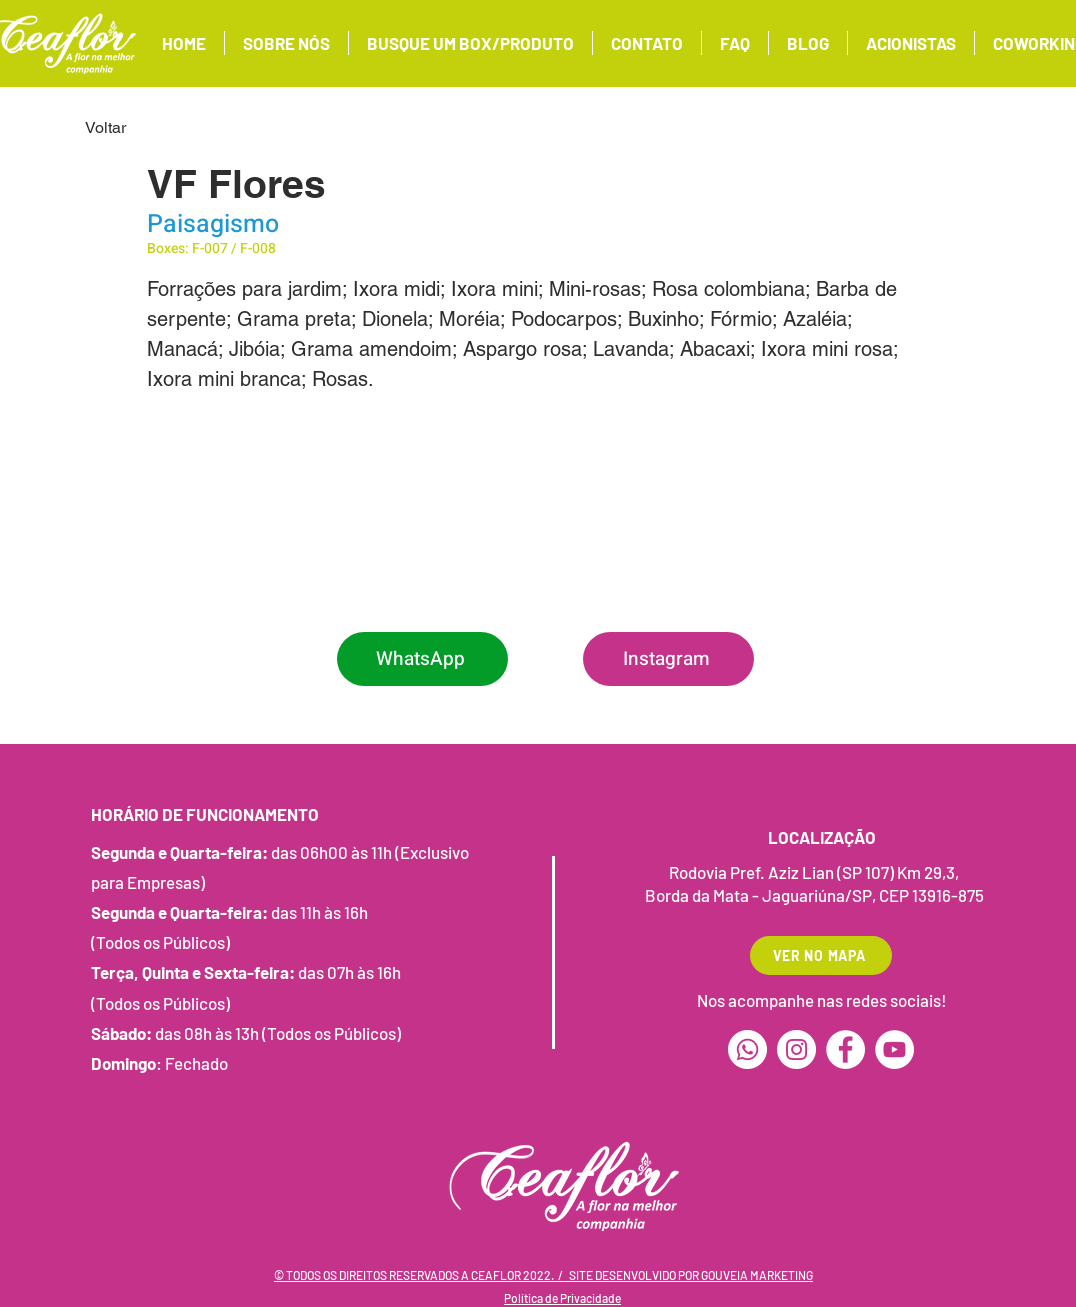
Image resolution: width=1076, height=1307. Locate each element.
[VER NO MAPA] (821, 955)
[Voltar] (151, 128)
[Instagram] (668, 659)
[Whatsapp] (747, 1049)
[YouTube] (894, 1049)
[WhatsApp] (422, 659)
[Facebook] (845, 1049)
